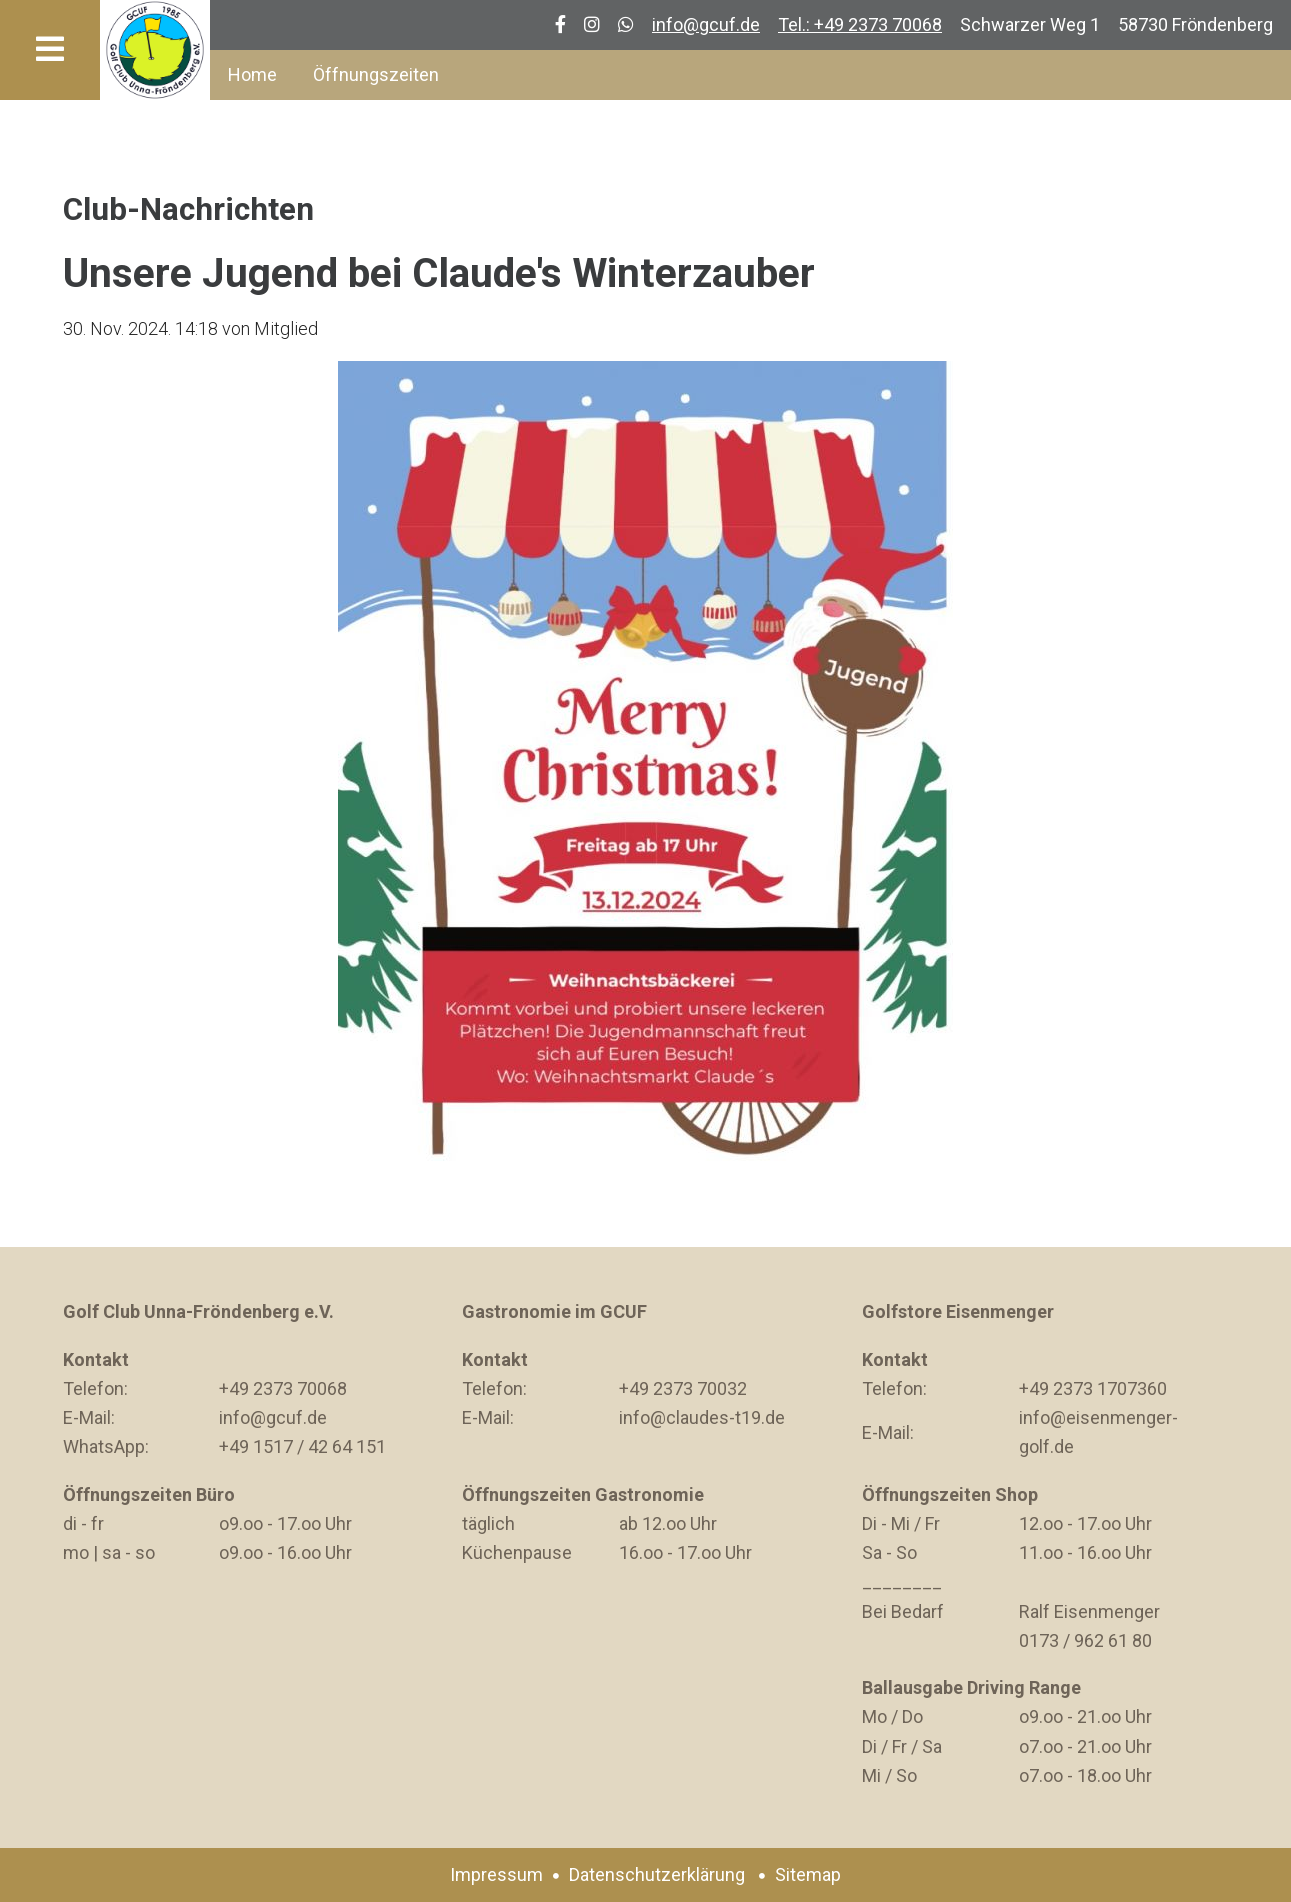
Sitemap (808, 1874)
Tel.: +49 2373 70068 (860, 24)
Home (252, 74)
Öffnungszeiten (376, 74)
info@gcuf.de (706, 24)
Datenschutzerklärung (657, 1874)
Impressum (496, 1874)
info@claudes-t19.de (702, 1417)
